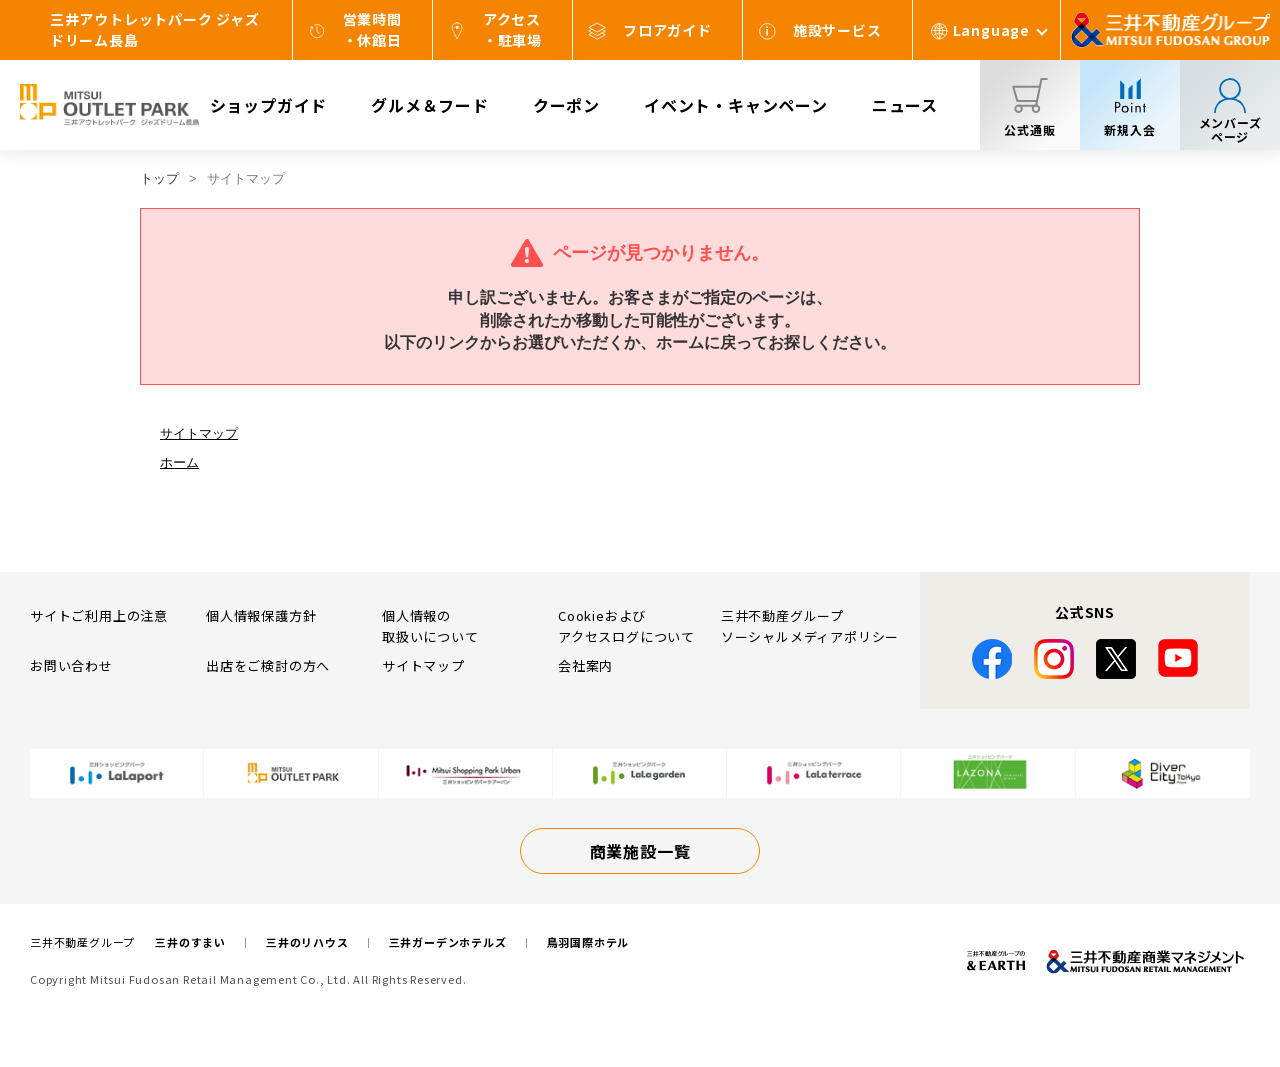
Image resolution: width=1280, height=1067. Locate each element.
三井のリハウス (307, 942)
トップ (159, 178)
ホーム (179, 462)
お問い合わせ (71, 665)
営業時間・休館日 (372, 29)
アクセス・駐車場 (512, 29)
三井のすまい (190, 942)
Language (991, 30)
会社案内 (585, 665)
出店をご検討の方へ (268, 665)
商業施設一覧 (640, 851)
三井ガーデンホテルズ (448, 942)
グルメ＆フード (430, 105)
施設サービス (837, 30)
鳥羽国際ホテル (588, 942)
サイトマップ (199, 433)
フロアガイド (667, 30)
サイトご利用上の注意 (99, 615)
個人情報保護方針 (261, 615)
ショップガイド (269, 105)
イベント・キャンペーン (736, 105)
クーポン (566, 105)
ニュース (905, 105)
